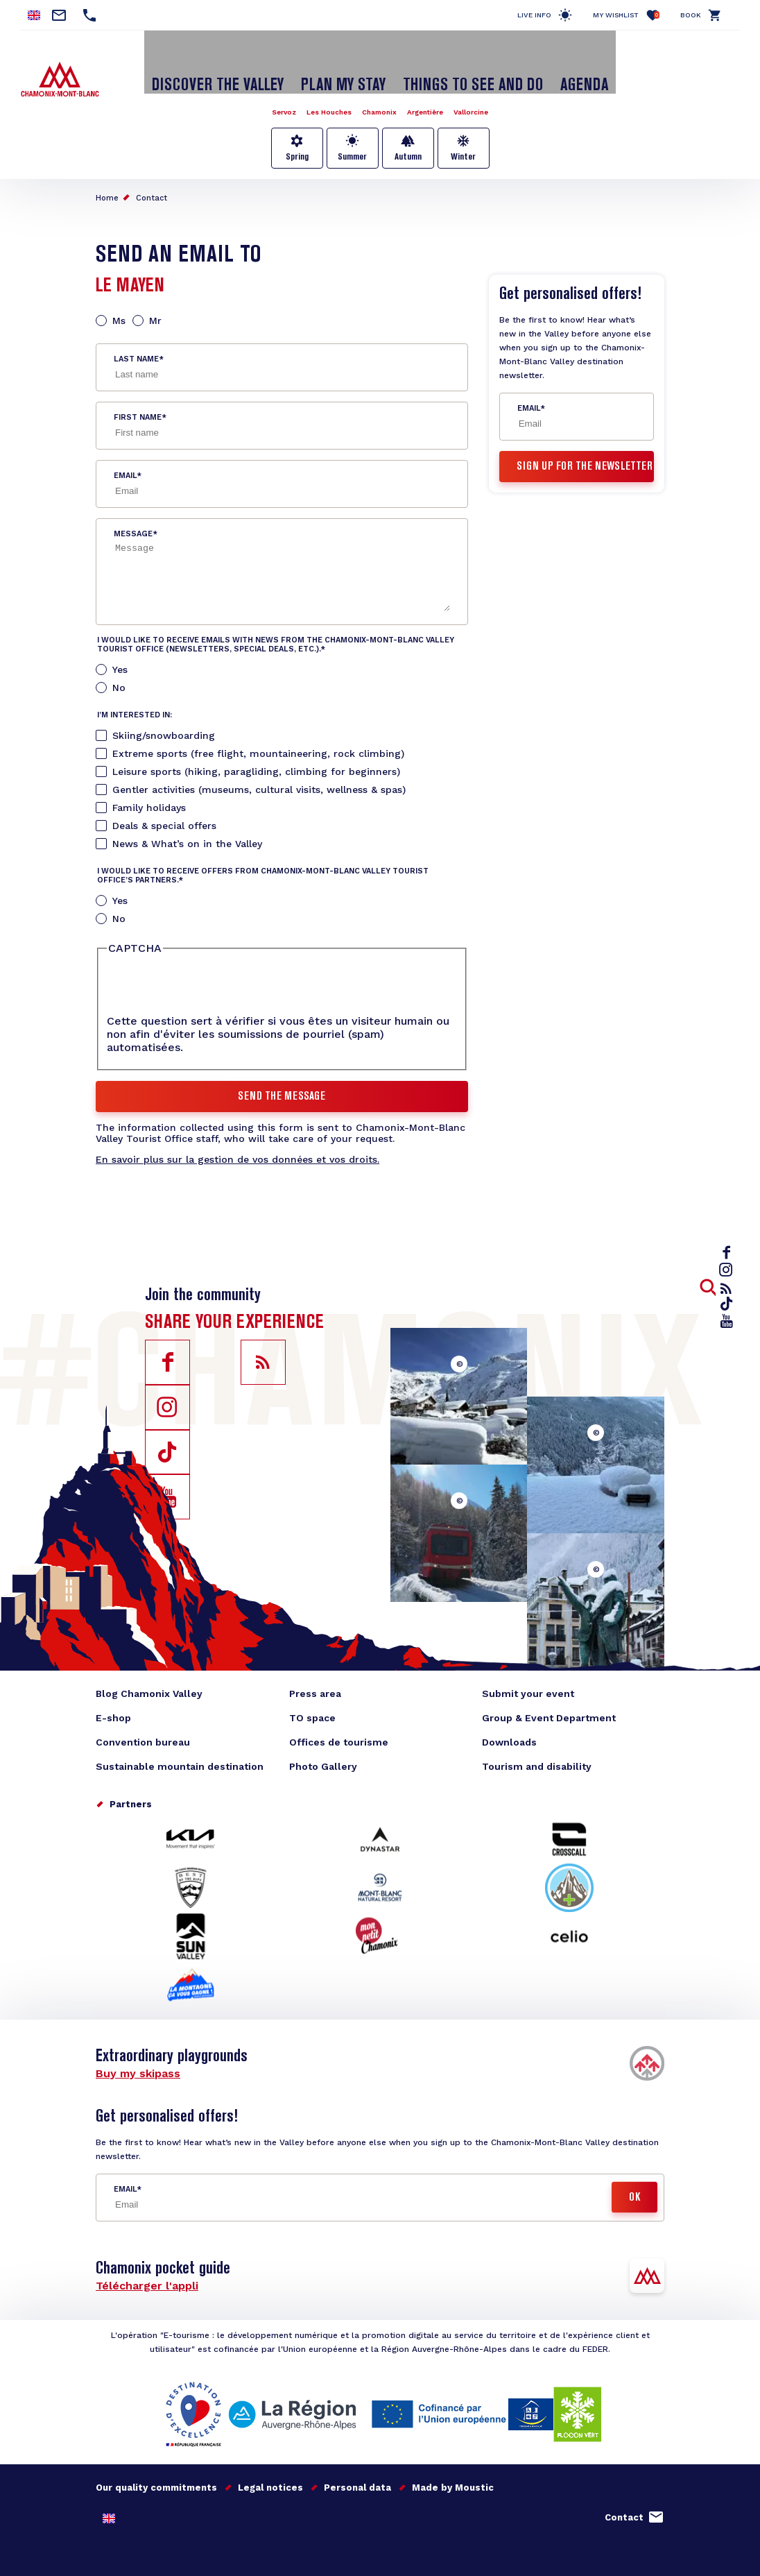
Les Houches (321, 89)
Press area (315, 1669)
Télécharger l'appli (147, 2262)
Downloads (509, 1718)
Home (107, 175)
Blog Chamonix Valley (149, 1669)
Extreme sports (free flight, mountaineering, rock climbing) (258, 730)
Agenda (550, 64)
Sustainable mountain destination (180, 1742)
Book (690, 15)
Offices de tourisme (338, 1718)
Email (125, 452)
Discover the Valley (244, 64)
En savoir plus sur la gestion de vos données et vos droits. (237, 1136)
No (119, 664)
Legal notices (270, 2464)
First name (138, 394)
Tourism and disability (536, 1742)
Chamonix (379, 89)
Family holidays (149, 784)
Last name (136, 336)
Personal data (357, 2464)
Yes (120, 646)
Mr (155, 297)
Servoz (268, 89)
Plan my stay (349, 64)
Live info (534, 15)
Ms (119, 297)
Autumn (408, 134)
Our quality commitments (156, 2464)
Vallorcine (486, 89)
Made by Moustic (453, 2464)
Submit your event (528, 1669)
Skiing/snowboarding (163, 712)
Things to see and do (457, 64)
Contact (151, 175)
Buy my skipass (138, 2049)
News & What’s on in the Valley (187, 820)
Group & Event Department (549, 1694)
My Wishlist (626, 15)
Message (133, 510)
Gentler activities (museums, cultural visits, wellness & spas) (259, 766)
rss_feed (729, 1288)
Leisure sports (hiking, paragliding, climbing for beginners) (256, 748)
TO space (312, 1694)
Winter (463, 134)
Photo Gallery (323, 1742)
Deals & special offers (164, 802)
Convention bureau (143, 1718)
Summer (352, 134)
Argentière (432, 89)
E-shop (113, 1694)
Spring (297, 134)
